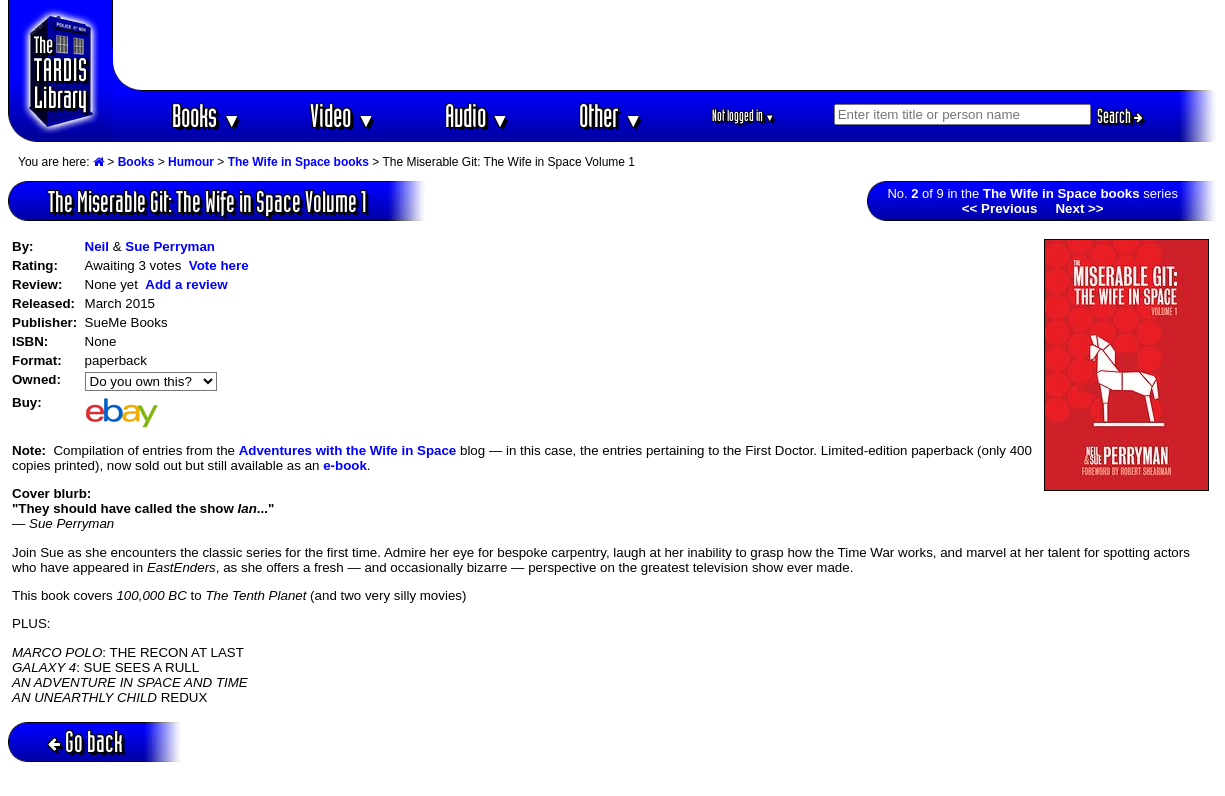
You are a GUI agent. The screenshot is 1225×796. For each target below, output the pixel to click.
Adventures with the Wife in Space (348, 450)
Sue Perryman (170, 246)
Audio (477, 115)
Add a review (186, 284)
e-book (345, 465)
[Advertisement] (665, 45)
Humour (191, 162)
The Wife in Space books (298, 162)
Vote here (219, 265)
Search (1120, 116)
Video (342, 115)
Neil (97, 246)
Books (206, 115)
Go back (85, 741)
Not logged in (743, 115)
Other (611, 115)
